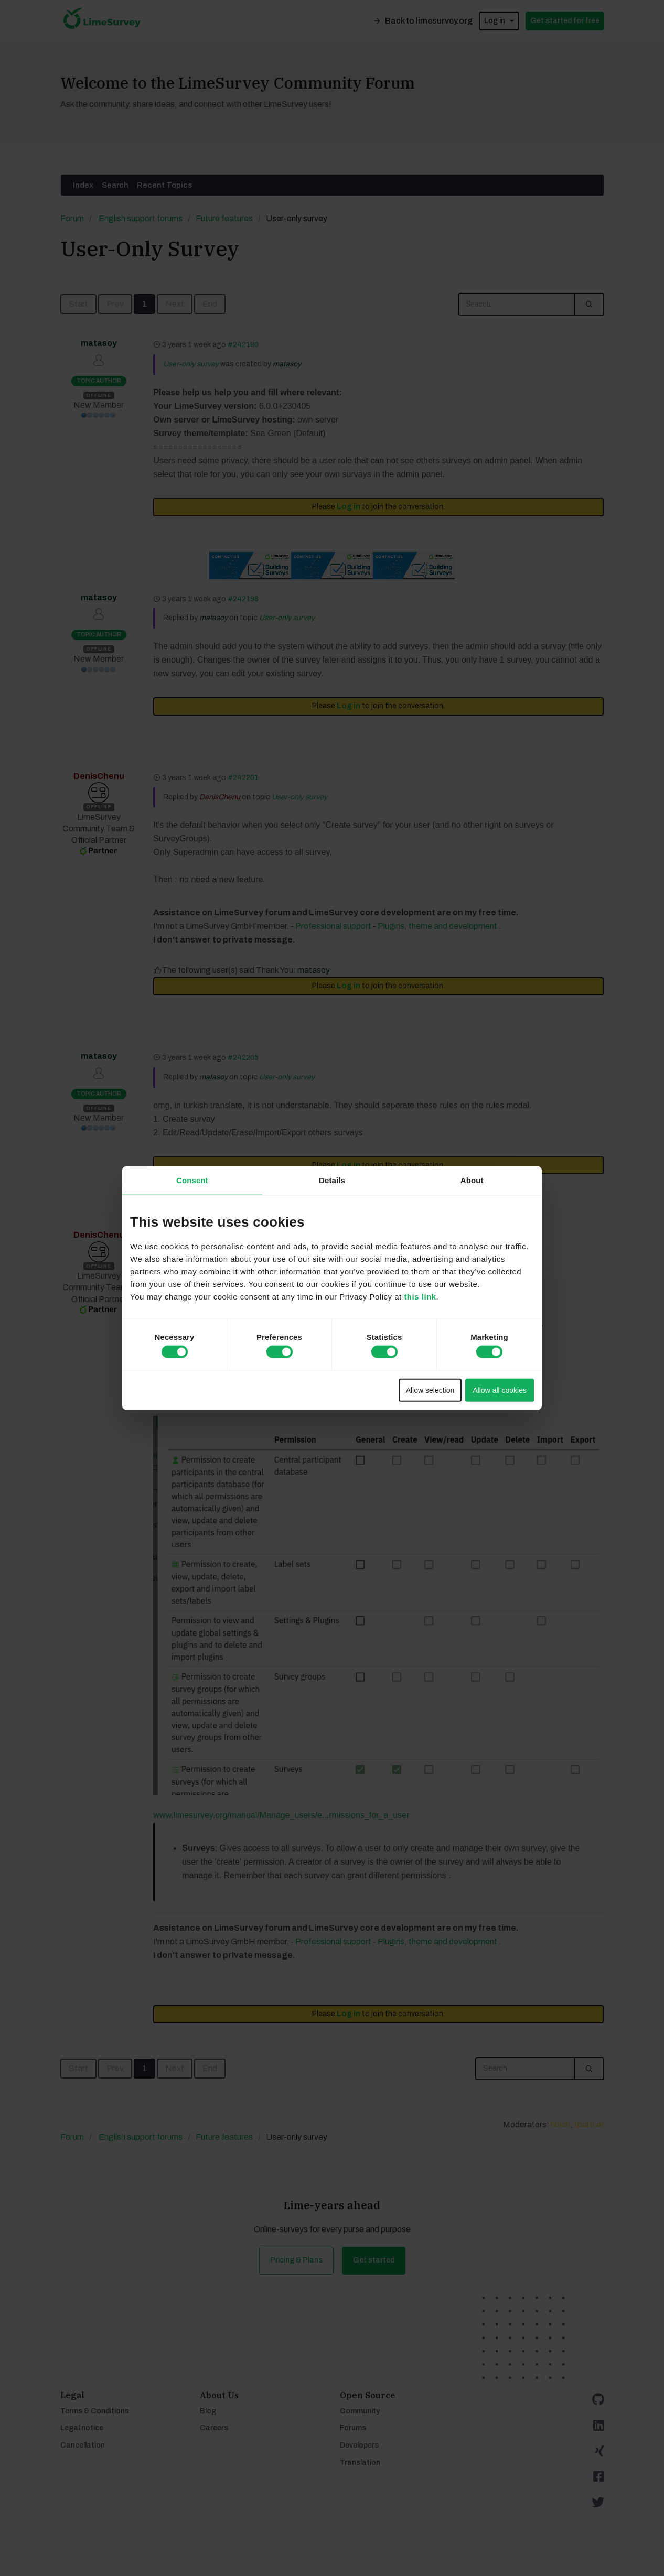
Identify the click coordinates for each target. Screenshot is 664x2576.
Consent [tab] (192, 1180)
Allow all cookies (500, 1390)
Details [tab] (332, 1180)
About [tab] (472, 1180)
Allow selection (430, 1390)
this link (420, 1296)
